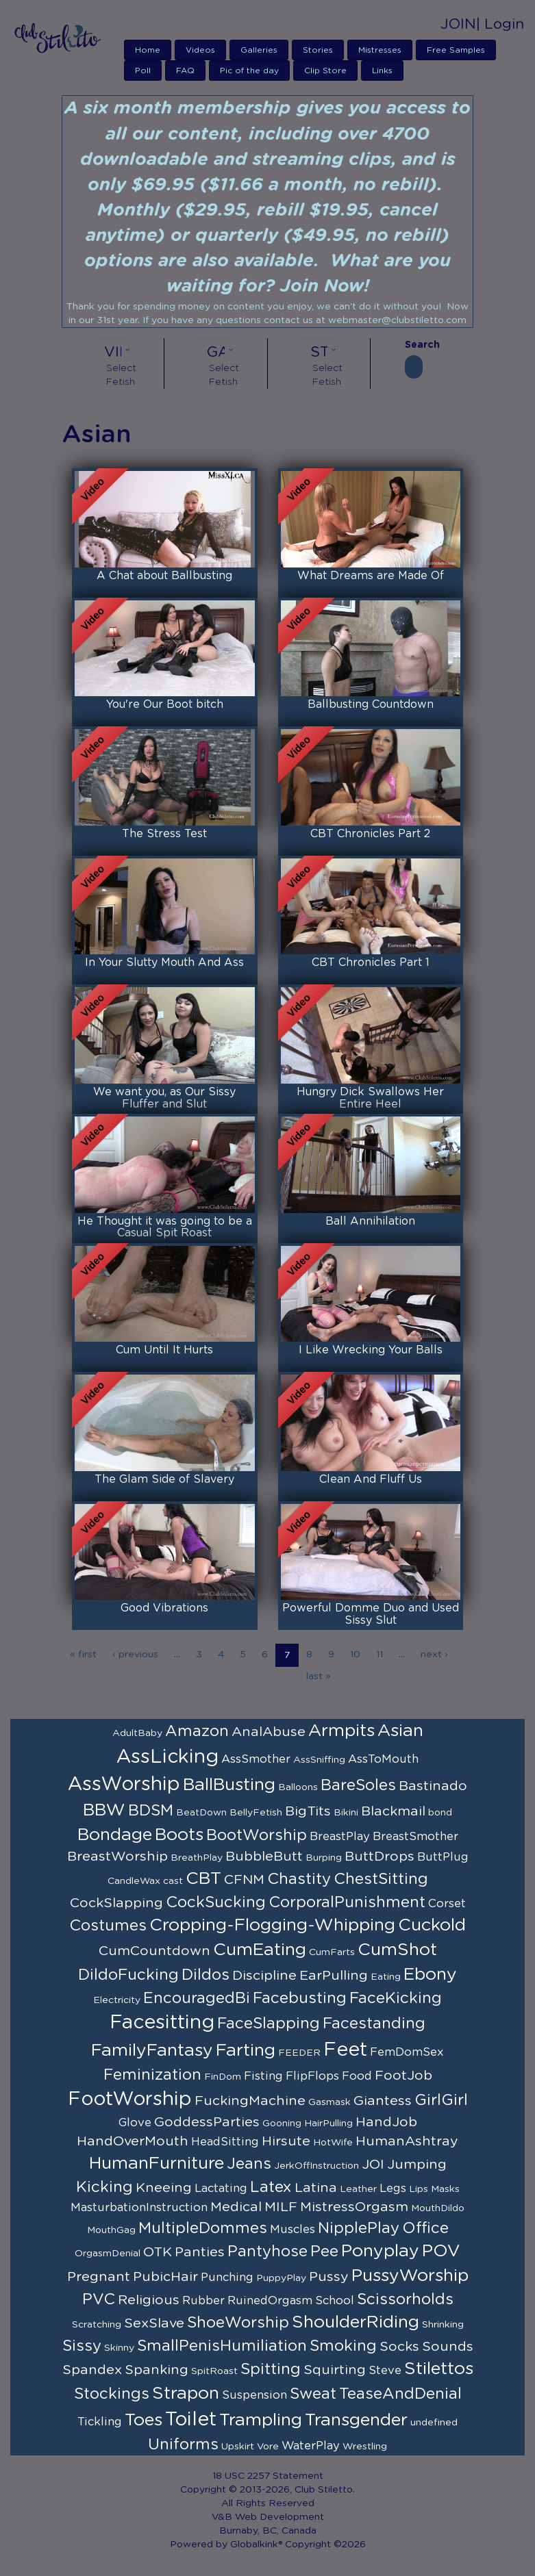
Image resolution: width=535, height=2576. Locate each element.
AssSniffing (319, 1760)
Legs (393, 2188)
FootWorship (130, 2099)
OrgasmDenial (107, 2253)
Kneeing (164, 2188)
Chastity (299, 1879)
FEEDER (299, 2053)
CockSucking (216, 1902)
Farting (245, 2050)
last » (318, 1676)
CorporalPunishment (347, 1902)
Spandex (92, 2370)
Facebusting (300, 1998)
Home (147, 50)
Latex (271, 2187)
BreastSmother (415, 1836)
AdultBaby (137, 1733)
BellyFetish (255, 1813)
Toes (143, 2420)
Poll (143, 70)
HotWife (333, 2142)
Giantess (382, 2101)
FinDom (222, 2077)
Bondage (114, 1835)
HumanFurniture (156, 2163)
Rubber (203, 2300)
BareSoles (358, 1785)
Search (414, 345)
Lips (418, 2189)
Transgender (356, 2420)
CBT (203, 1878)
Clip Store (325, 70)
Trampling (260, 2420)
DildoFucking (128, 1974)
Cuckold (432, 1925)
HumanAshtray (407, 2141)
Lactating (221, 2188)
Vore (268, 2446)
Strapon (185, 2393)
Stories (318, 50)
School (334, 2300)
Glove (135, 2122)
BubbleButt (264, 1856)
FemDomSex (407, 2052)
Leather (358, 2189)
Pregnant (98, 2277)
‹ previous (135, 1654)
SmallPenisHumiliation (222, 2346)
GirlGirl (441, 2100)
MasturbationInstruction (139, 2207)
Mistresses (379, 50)
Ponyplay (380, 2251)
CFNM (244, 1880)
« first (83, 1654)
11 (379, 1654)
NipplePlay (358, 2228)
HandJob (386, 2122)
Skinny (119, 2348)
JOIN (458, 24)
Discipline (264, 1975)
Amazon (197, 1731)
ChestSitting (381, 1879)
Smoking (343, 2346)
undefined (434, 2422)
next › (434, 1654)
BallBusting (229, 1785)
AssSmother (255, 1759)
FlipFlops (312, 2076)
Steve (385, 2370)
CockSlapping (116, 1903)
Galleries (258, 50)
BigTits (308, 1811)
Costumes (108, 1925)
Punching (227, 2277)
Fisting (263, 2076)
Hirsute (286, 2141)
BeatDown (201, 1813)
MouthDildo (437, 2208)
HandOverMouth (132, 2141)
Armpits (341, 1730)
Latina (316, 2188)
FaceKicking (395, 1998)
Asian (400, 1730)
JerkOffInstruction (316, 2166)
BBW (104, 1810)
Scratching (96, 2325)
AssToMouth (383, 1759)
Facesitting (162, 2022)
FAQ (185, 70)
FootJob (403, 2075)
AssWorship (124, 1784)
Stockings (111, 2393)
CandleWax (134, 1881)
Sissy (81, 2346)
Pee (324, 2251)
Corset (447, 1903)
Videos (200, 50)
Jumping (417, 2164)
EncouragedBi (196, 1998)
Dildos (205, 1974)
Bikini (346, 1813)
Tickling (99, 2421)
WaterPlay (311, 2445)
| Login (500, 24)
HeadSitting (225, 2142)
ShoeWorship (238, 2322)
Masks (445, 2189)
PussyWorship (410, 2275)
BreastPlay (340, 1836)
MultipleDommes (202, 2228)
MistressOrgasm (354, 2207)
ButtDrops (379, 1856)
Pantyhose (267, 2251)
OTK (157, 2252)
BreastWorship (117, 1856)
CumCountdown (154, 1951)
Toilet (190, 2420)
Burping (324, 1858)
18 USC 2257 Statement (267, 2476)
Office (425, 2228)
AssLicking (167, 1757)
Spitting (270, 2369)
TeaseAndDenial (400, 2393)
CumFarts (332, 1952)
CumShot (397, 1950)
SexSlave (154, 2323)
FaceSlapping (268, 2023)
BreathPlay (197, 1858)
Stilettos (438, 2368)
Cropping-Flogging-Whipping (272, 1925)
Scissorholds (405, 2299)
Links (382, 70)
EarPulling (333, 1975)
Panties (200, 2252)
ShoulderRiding (355, 2322)
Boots (179, 1835)
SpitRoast (214, 2371)
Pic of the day (249, 70)
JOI (373, 2164)
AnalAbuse (269, 1732)
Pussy (329, 2277)
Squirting (334, 2370)
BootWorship (256, 1835)
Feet (345, 2050)
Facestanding (374, 2023)
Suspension (254, 2395)
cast (173, 1881)
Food (357, 2076)
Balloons (298, 1787)
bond (440, 1813)
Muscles (292, 2229)
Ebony (430, 1974)
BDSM (150, 1810)
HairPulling (328, 2123)
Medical (236, 2207)
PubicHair (165, 2277)
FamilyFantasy (152, 2050)
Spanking (156, 2370)
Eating (386, 1977)
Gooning (281, 2123)
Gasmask (329, 2102)
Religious (148, 2300)
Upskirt (237, 2446)
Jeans (249, 2163)
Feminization (152, 2074)
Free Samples (456, 50)
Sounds (447, 2347)
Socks (399, 2347)
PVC (98, 2299)
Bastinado (433, 1786)
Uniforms (183, 2444)
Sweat (313, 2393)
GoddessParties (207, 2122)
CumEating (259, 1950)
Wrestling (365, 2446)
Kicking (104, 2187)
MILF (280, 2207)
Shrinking (443, 2325)
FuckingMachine (250, 2101)
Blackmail (393, 1811)
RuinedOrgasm (269, 2300)
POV (441, 2251)
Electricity (116, 2000)
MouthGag (111, 2230)
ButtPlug (443, 1857)
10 (355, 1654)
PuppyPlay (281, 2278)
